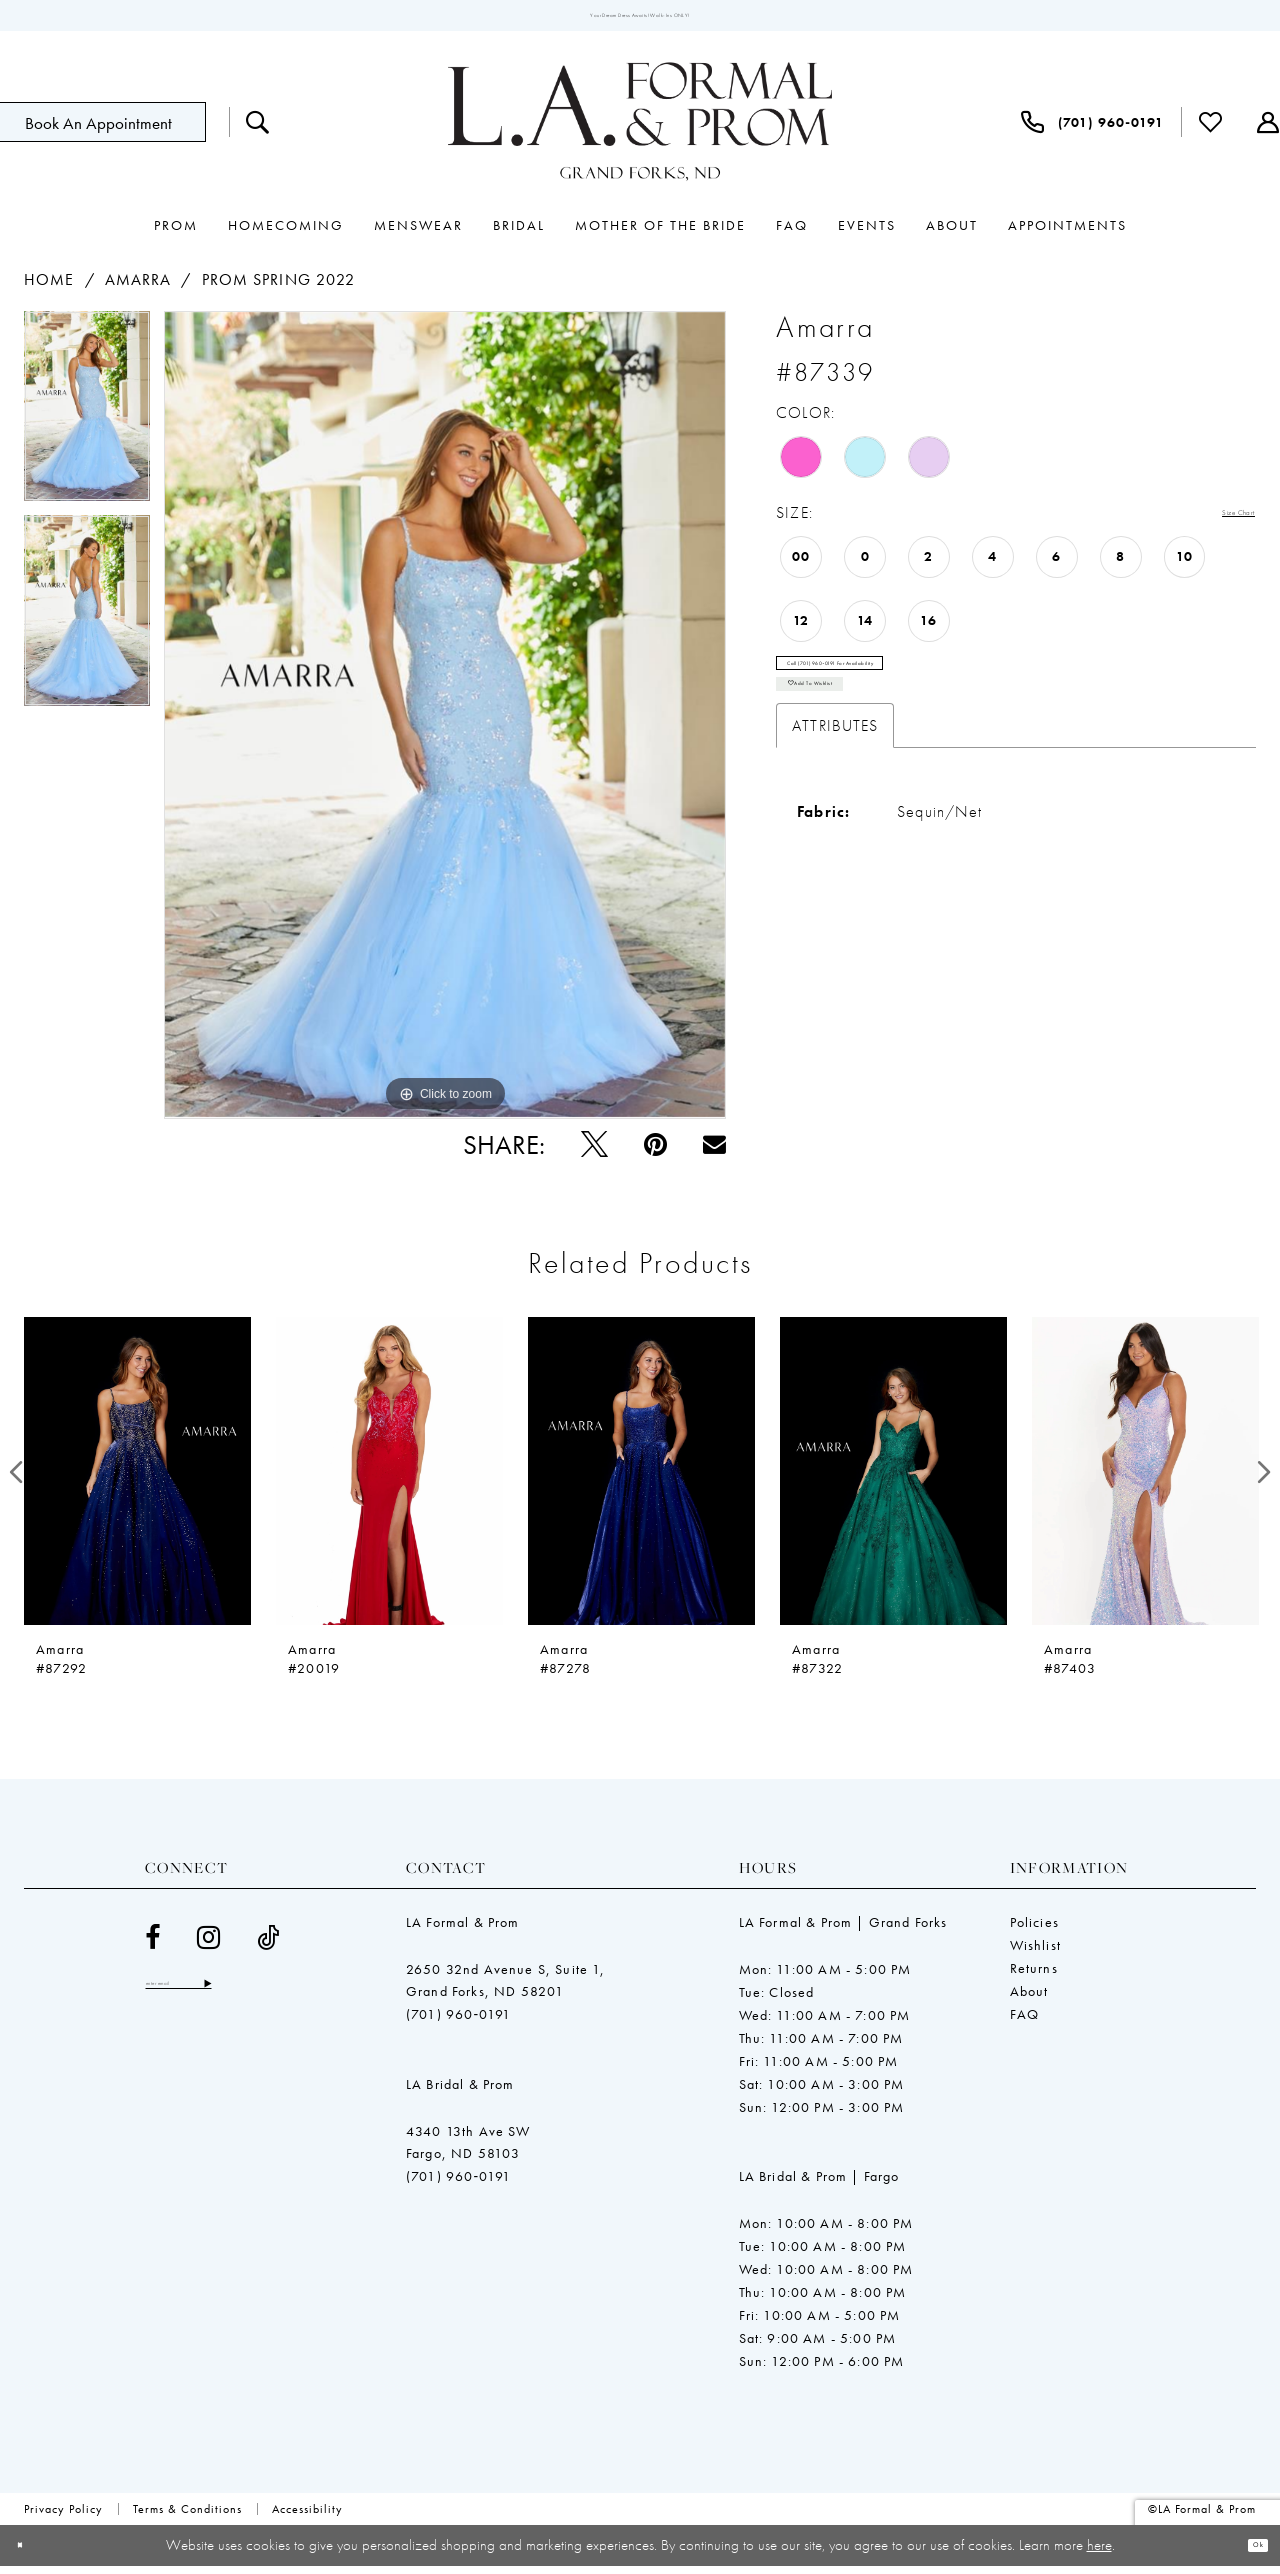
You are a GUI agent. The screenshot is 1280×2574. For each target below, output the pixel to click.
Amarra (138, 288)
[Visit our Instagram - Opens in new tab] (209, 1945)
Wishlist (1035, 1953)
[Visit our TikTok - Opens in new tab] (268, 1945)
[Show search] (258, 131)
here (1099, 2552)
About (1029, 1999)
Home (49, 288)
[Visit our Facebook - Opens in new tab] (153, 1945)
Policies (1034, 1930)
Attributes (835, 780)
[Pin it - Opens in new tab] (655, 1152)
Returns (1034, 1976)
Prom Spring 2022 (279, 288)
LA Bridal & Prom (460, 2092)
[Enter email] (220, 1997)
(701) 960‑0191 (458, 2022)
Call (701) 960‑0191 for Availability (905, 689)
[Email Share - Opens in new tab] (714, 1152)
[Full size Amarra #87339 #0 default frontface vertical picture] (445, 724)
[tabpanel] (87, 422)
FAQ (1025, 2022)
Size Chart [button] (1218, 522)
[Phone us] (1092, 131)
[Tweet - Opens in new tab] (594, 1152)
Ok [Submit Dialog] (1248, 2553)
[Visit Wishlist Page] (1211, 131)
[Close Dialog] (29, 2553)
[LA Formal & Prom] (640, 131)
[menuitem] (258, 131)
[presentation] (137, 1480)
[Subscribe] (287, 1997)
